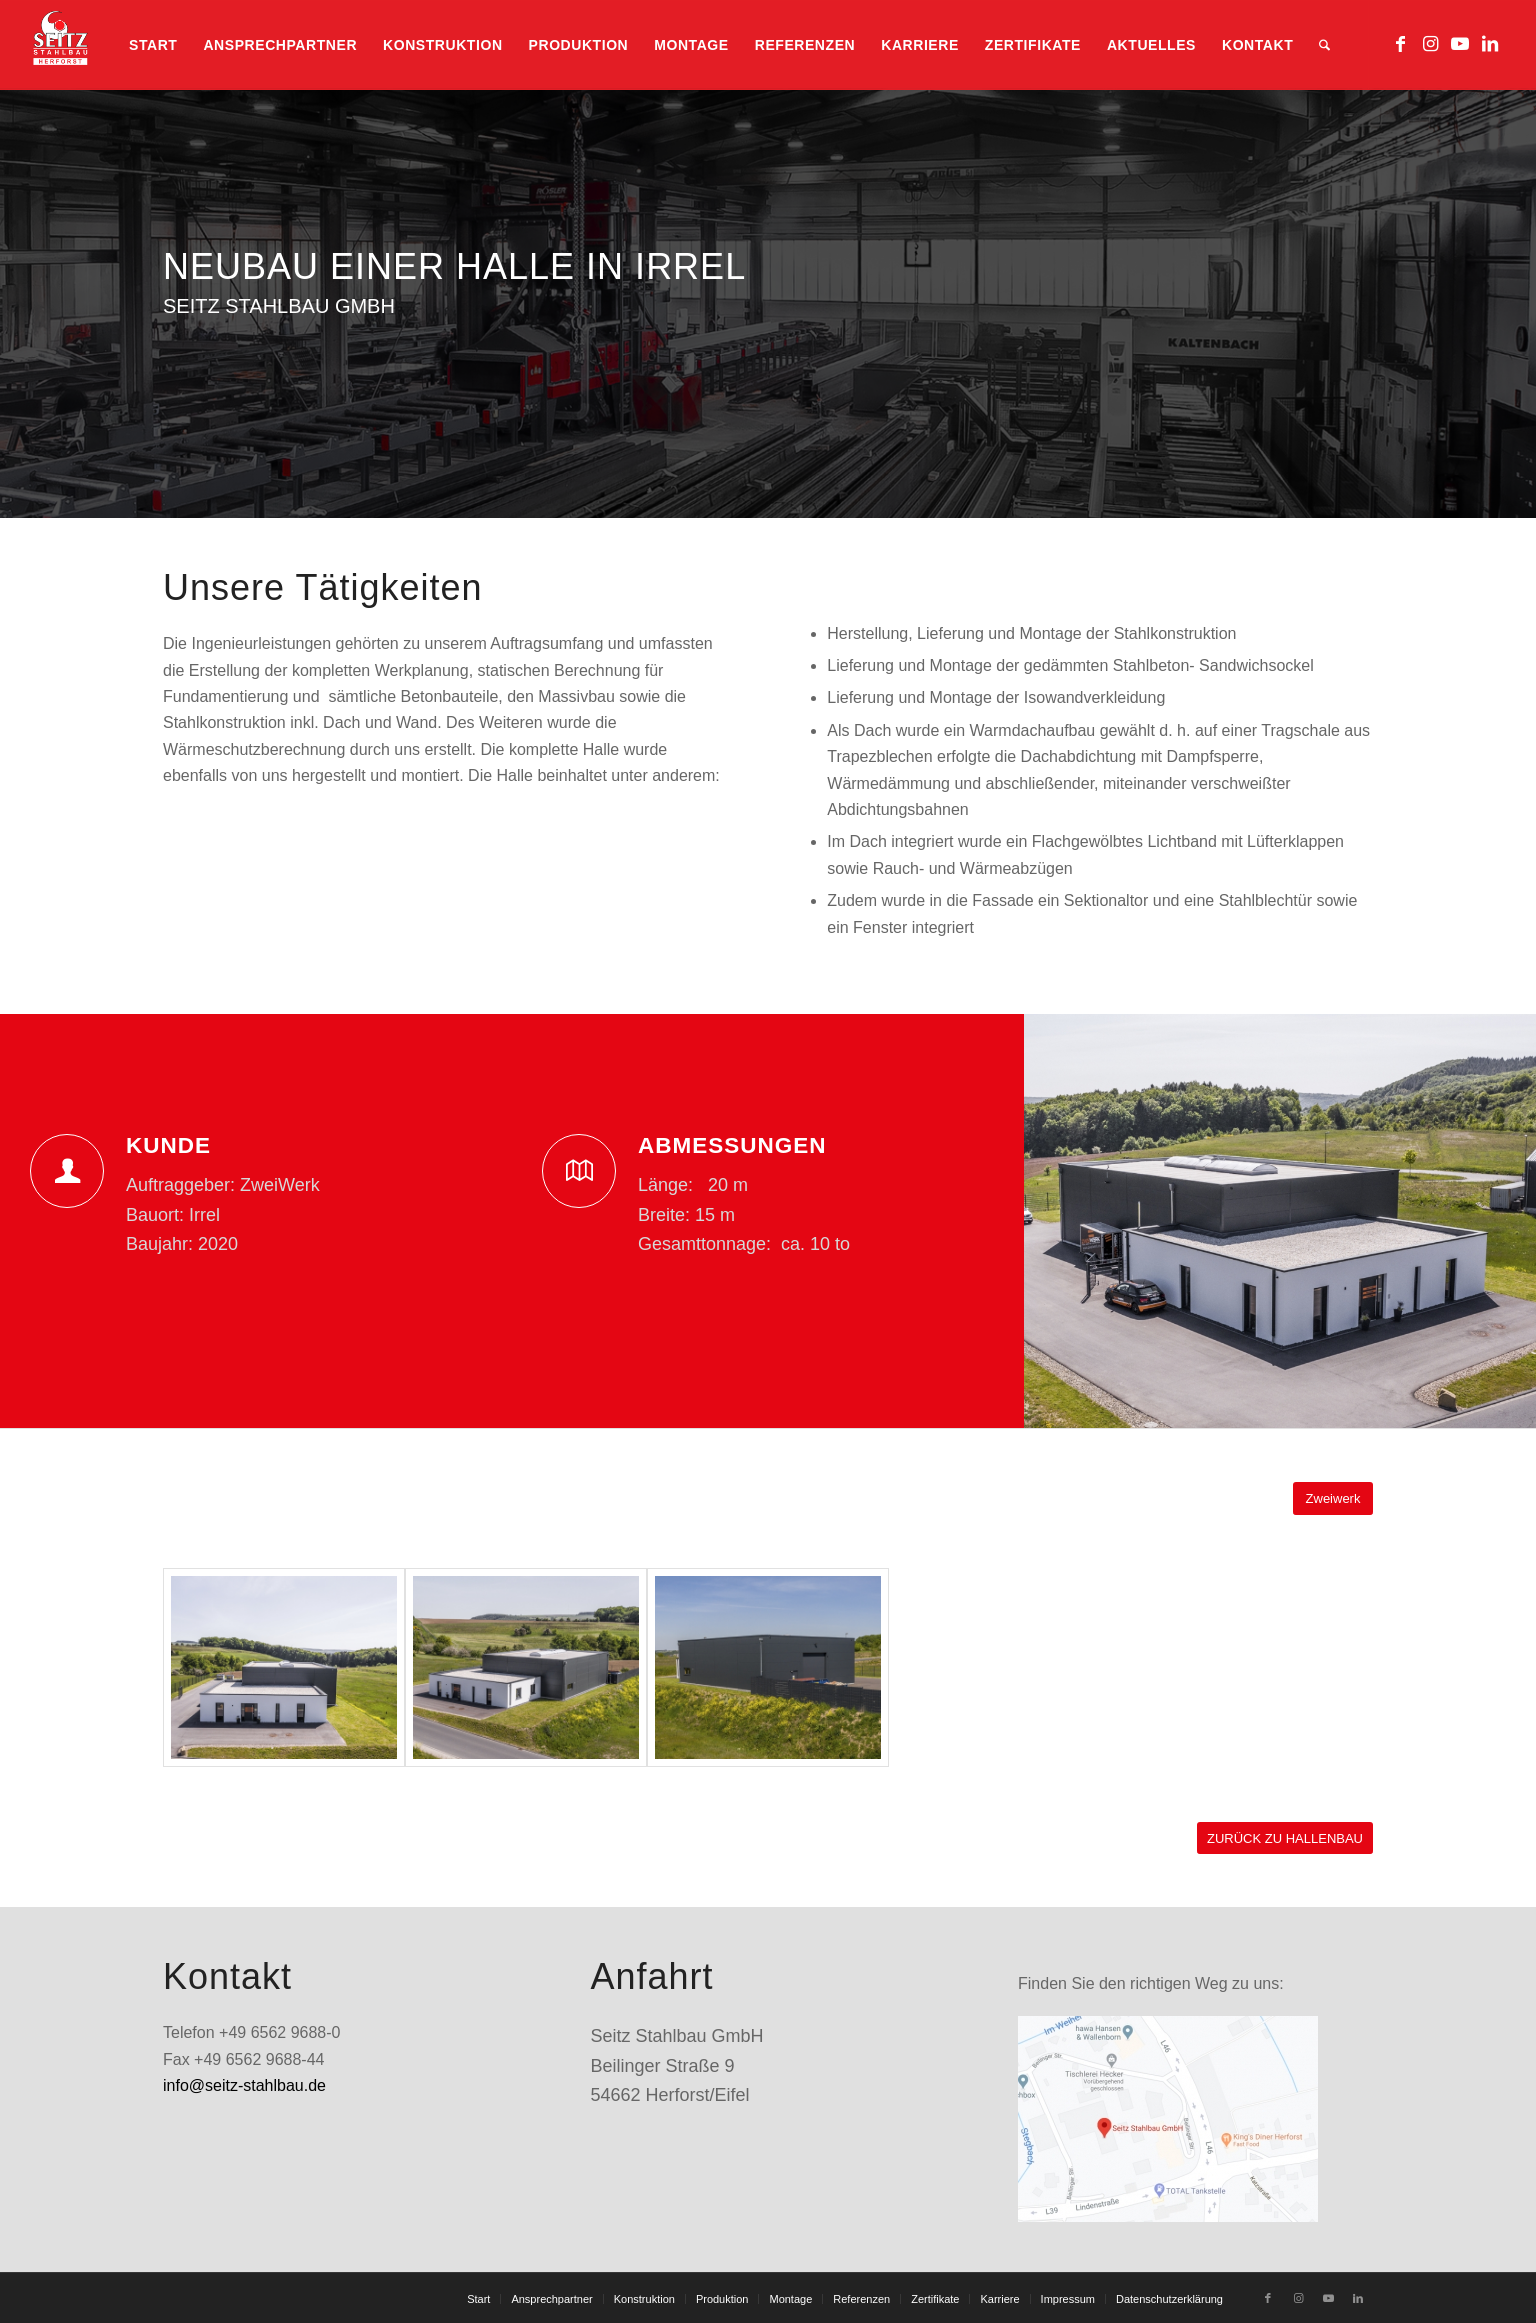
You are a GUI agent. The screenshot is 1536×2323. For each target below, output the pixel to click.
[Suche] (1324, 45)
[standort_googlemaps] (1168, 2119)
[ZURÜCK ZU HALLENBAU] (1285, 1838)
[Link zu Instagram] (1430, 44)
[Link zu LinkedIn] (1490, 44)
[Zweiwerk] (1333, 1498)
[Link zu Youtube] (1460, 44)
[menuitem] (153, 45)
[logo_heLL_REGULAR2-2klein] (60, 45)
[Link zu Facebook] (1400, 44)
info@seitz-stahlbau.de (244, 2085)
